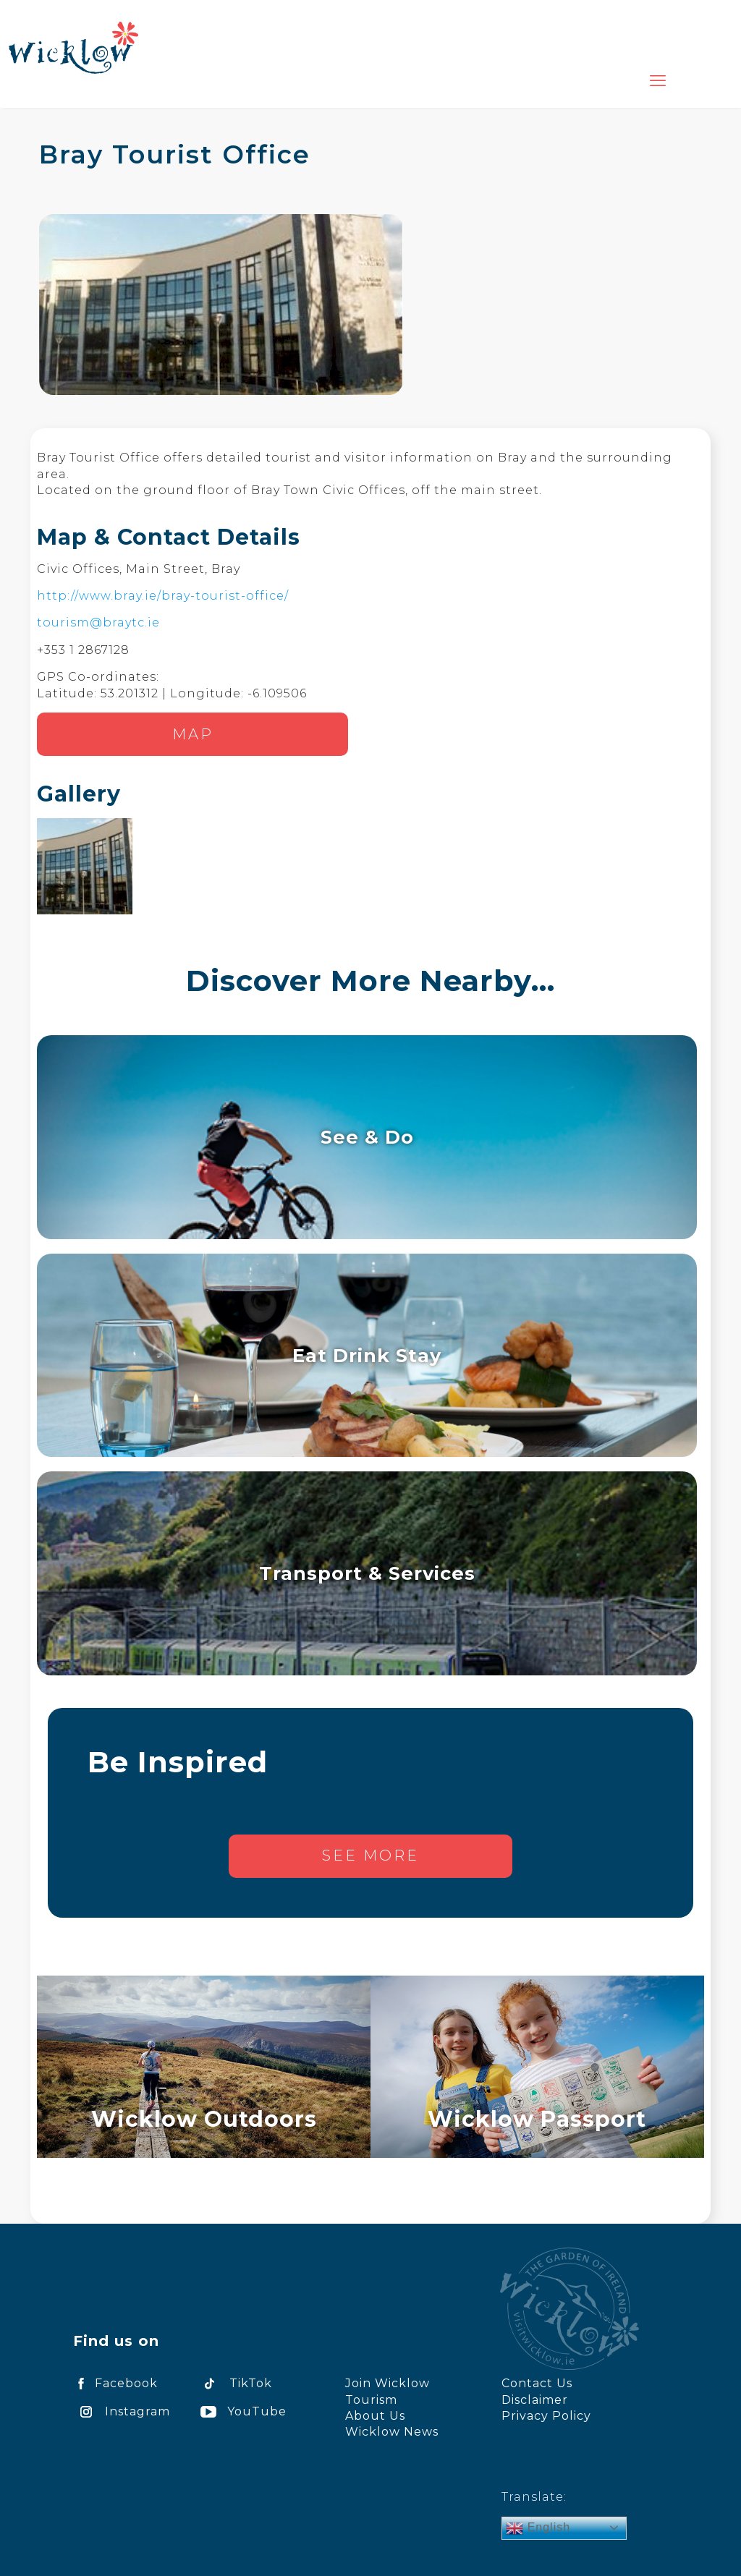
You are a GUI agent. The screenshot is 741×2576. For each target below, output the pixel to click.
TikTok (233, 2383)
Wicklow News (392, 2432)
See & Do (367, 1137)
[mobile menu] (657, 81)
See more (370, 1855)
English (538, 2528)
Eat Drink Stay (366, 1355)
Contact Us (536, 2383)
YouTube (241, 2411)
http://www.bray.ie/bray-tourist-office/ (163, 596)
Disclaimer (534, 2400)
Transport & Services (367, 1573)
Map (192, 734)
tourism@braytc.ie (98, 622)
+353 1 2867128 (83, 650)
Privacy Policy (546, 2416)
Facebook (115, 2383)
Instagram (121, 2411)
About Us (375, 2416)
